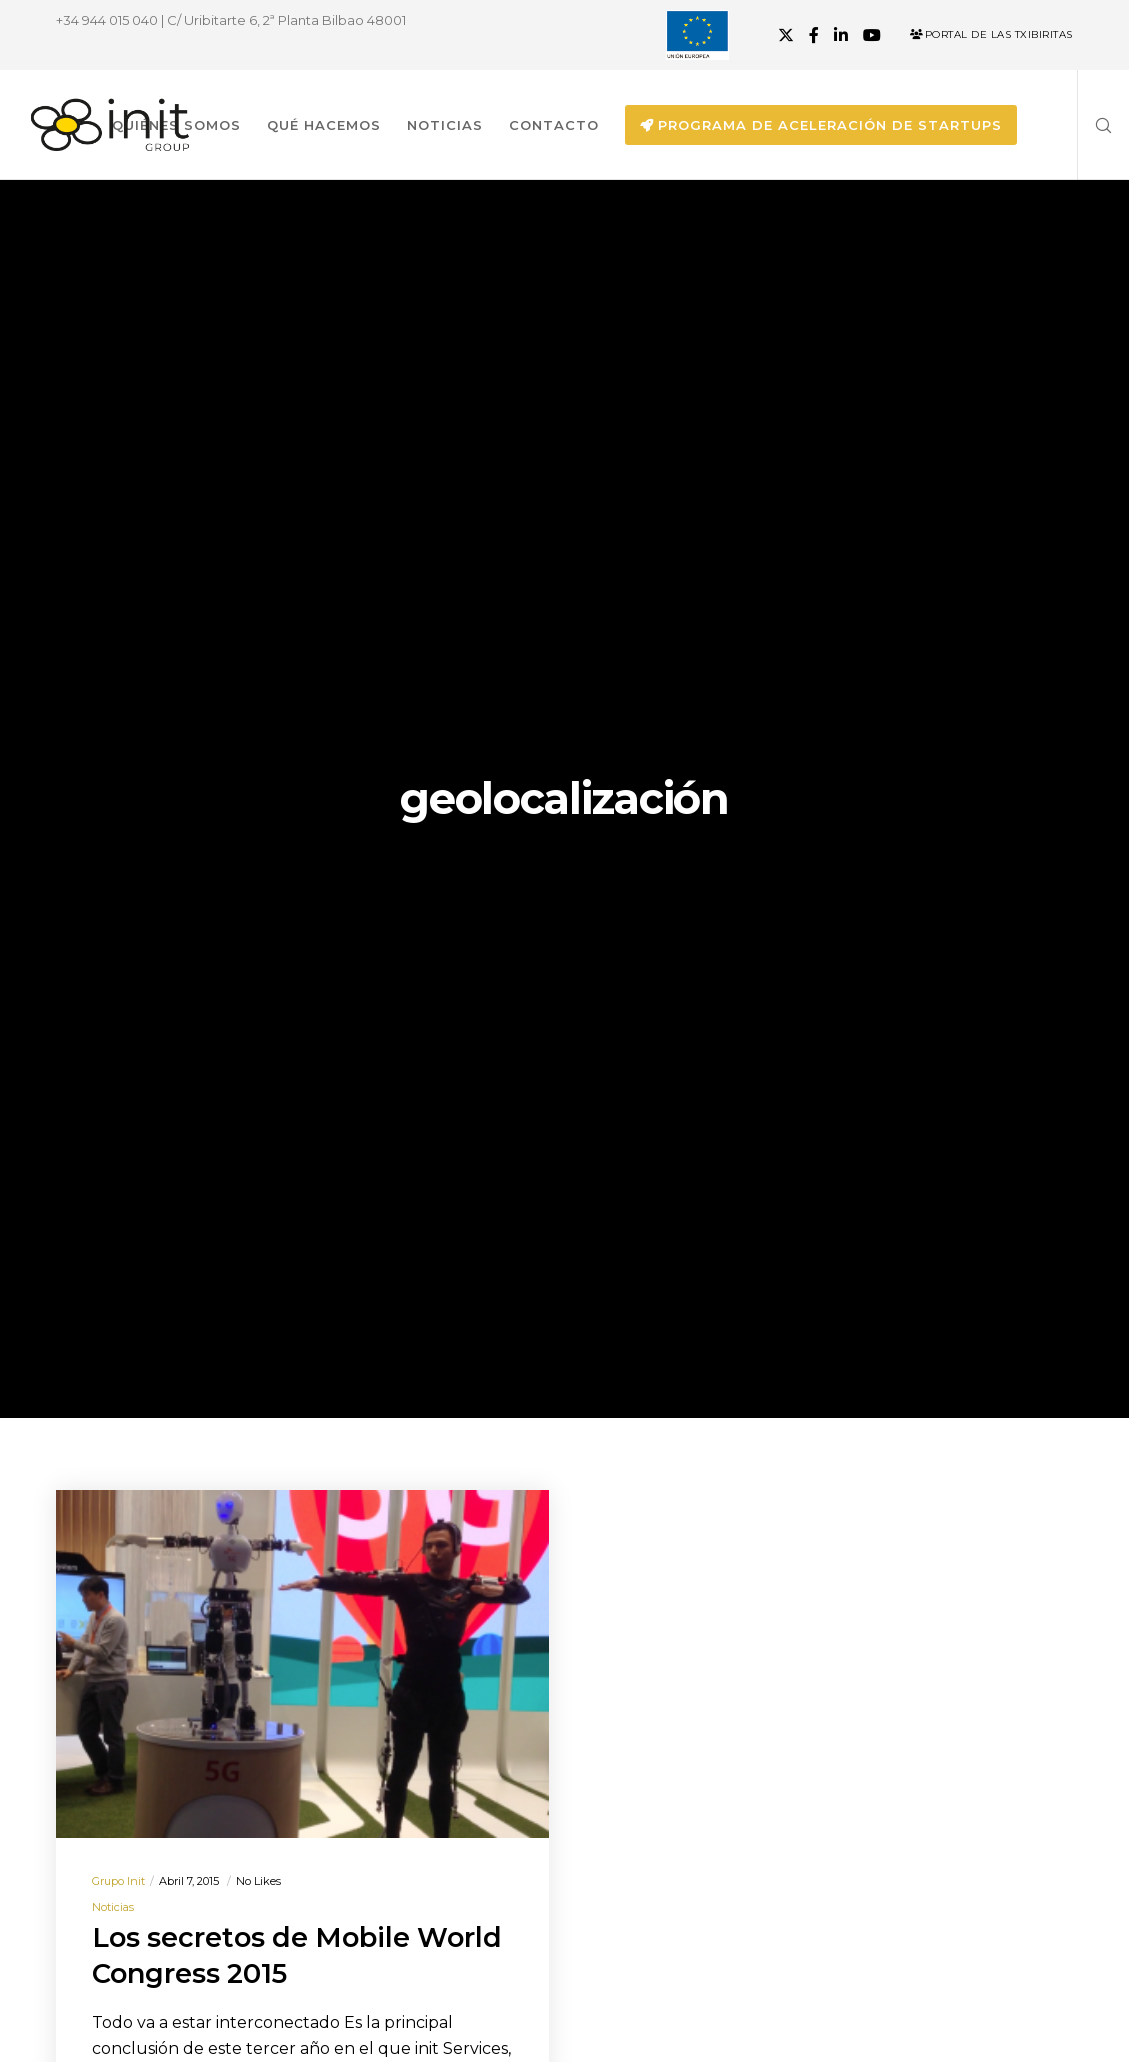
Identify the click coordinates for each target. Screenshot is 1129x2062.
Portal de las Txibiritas (991, 34)
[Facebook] (814, 35)
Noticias (113, 1907)
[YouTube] (872, 35)
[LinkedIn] (841, 35)
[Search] (1096, 125)
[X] (786, 35)
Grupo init (118, 1881)
